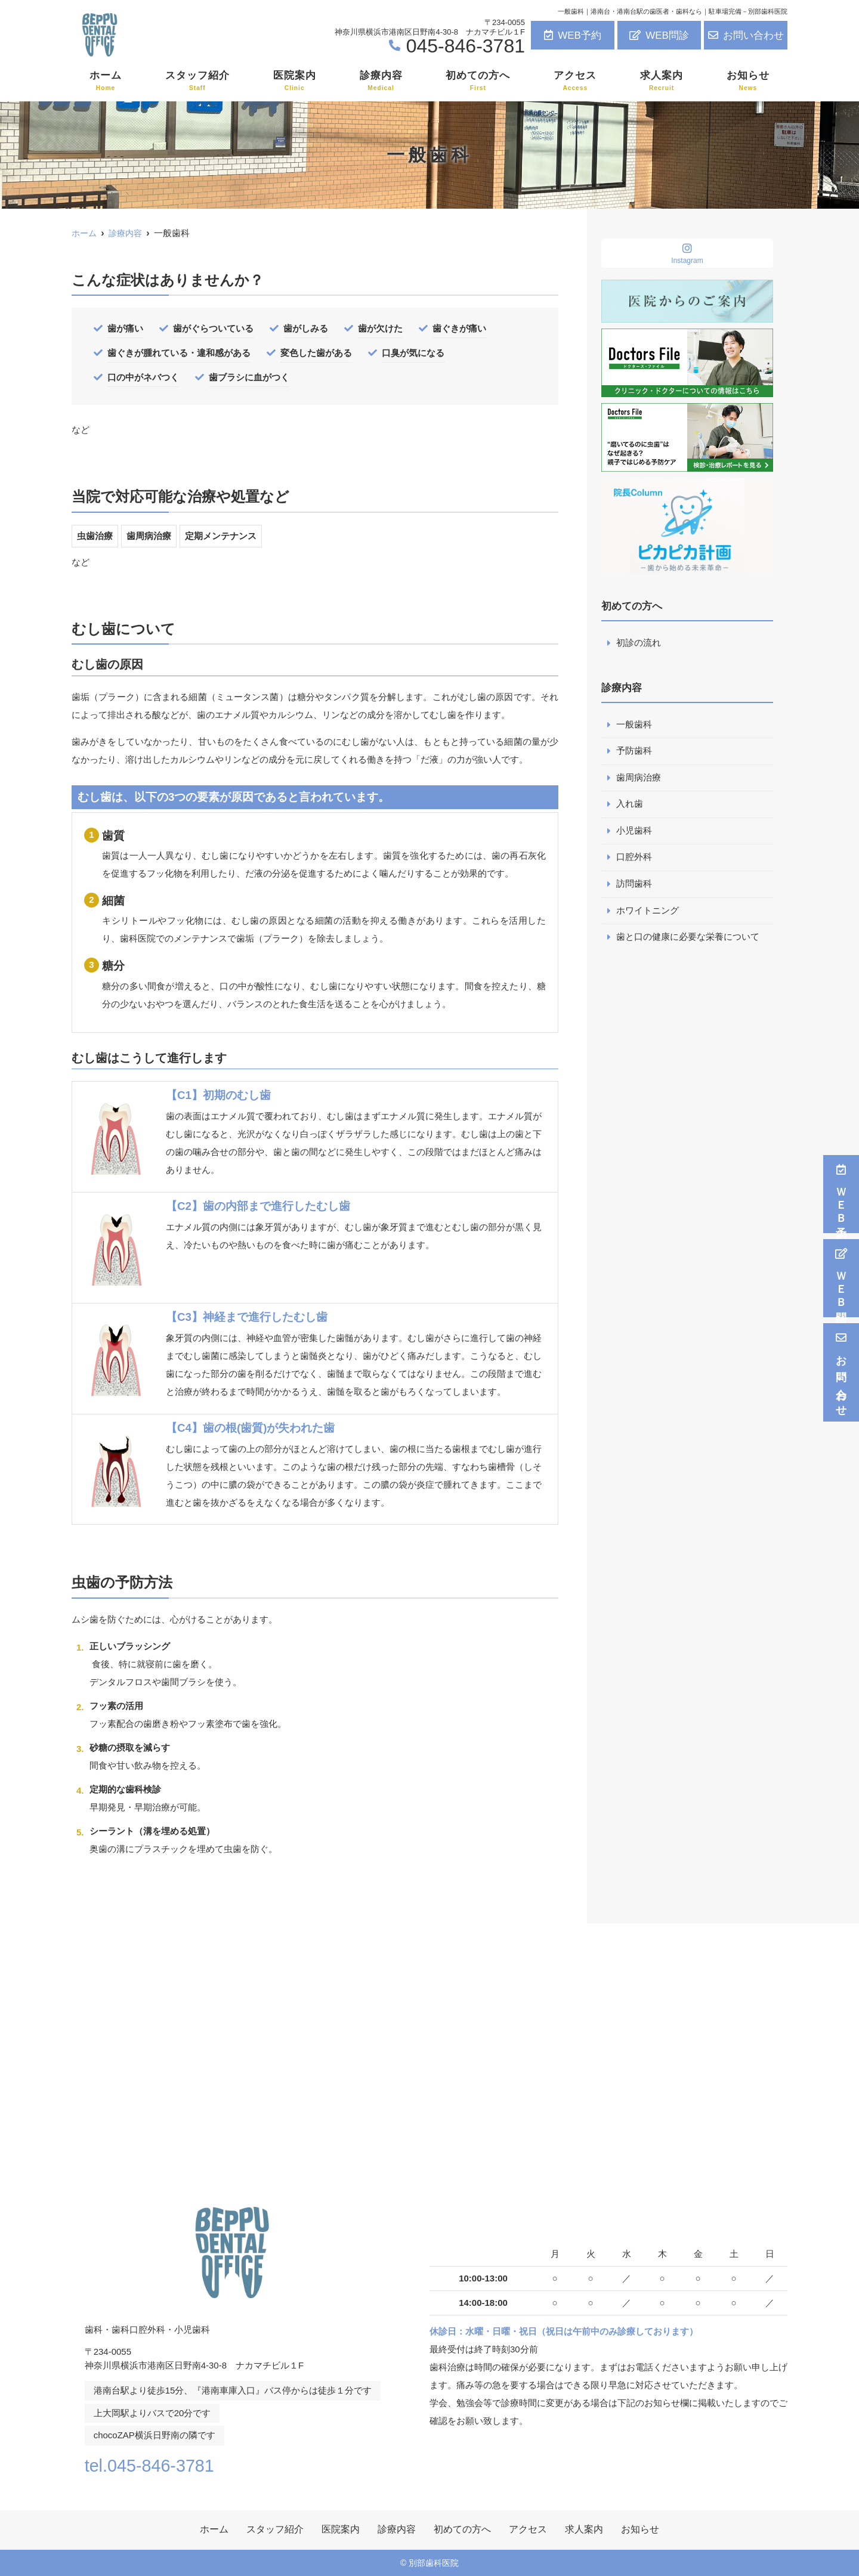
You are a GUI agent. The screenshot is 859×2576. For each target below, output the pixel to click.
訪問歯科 (634, 886)
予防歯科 (634, 752)
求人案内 (661, 81)
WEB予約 (572, 35)
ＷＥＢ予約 (841, 1194)
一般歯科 (634, 725)
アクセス (575, 81)
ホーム (105, 81)
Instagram (687, 254)
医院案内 (294, 81)
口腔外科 (634, 859)
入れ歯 (629, 805)
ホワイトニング (647, 913)
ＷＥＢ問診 (841, 1278)
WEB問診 (659, 35)
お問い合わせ (746, 35)
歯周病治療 (638, 778)
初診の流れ (638, 643)
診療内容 (381, 81)
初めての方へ (478, 81)
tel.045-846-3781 (161, 2464)
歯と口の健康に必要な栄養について (687, 939)
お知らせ (748, 81)
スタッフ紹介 (197, 81)
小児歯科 (634, 832)
